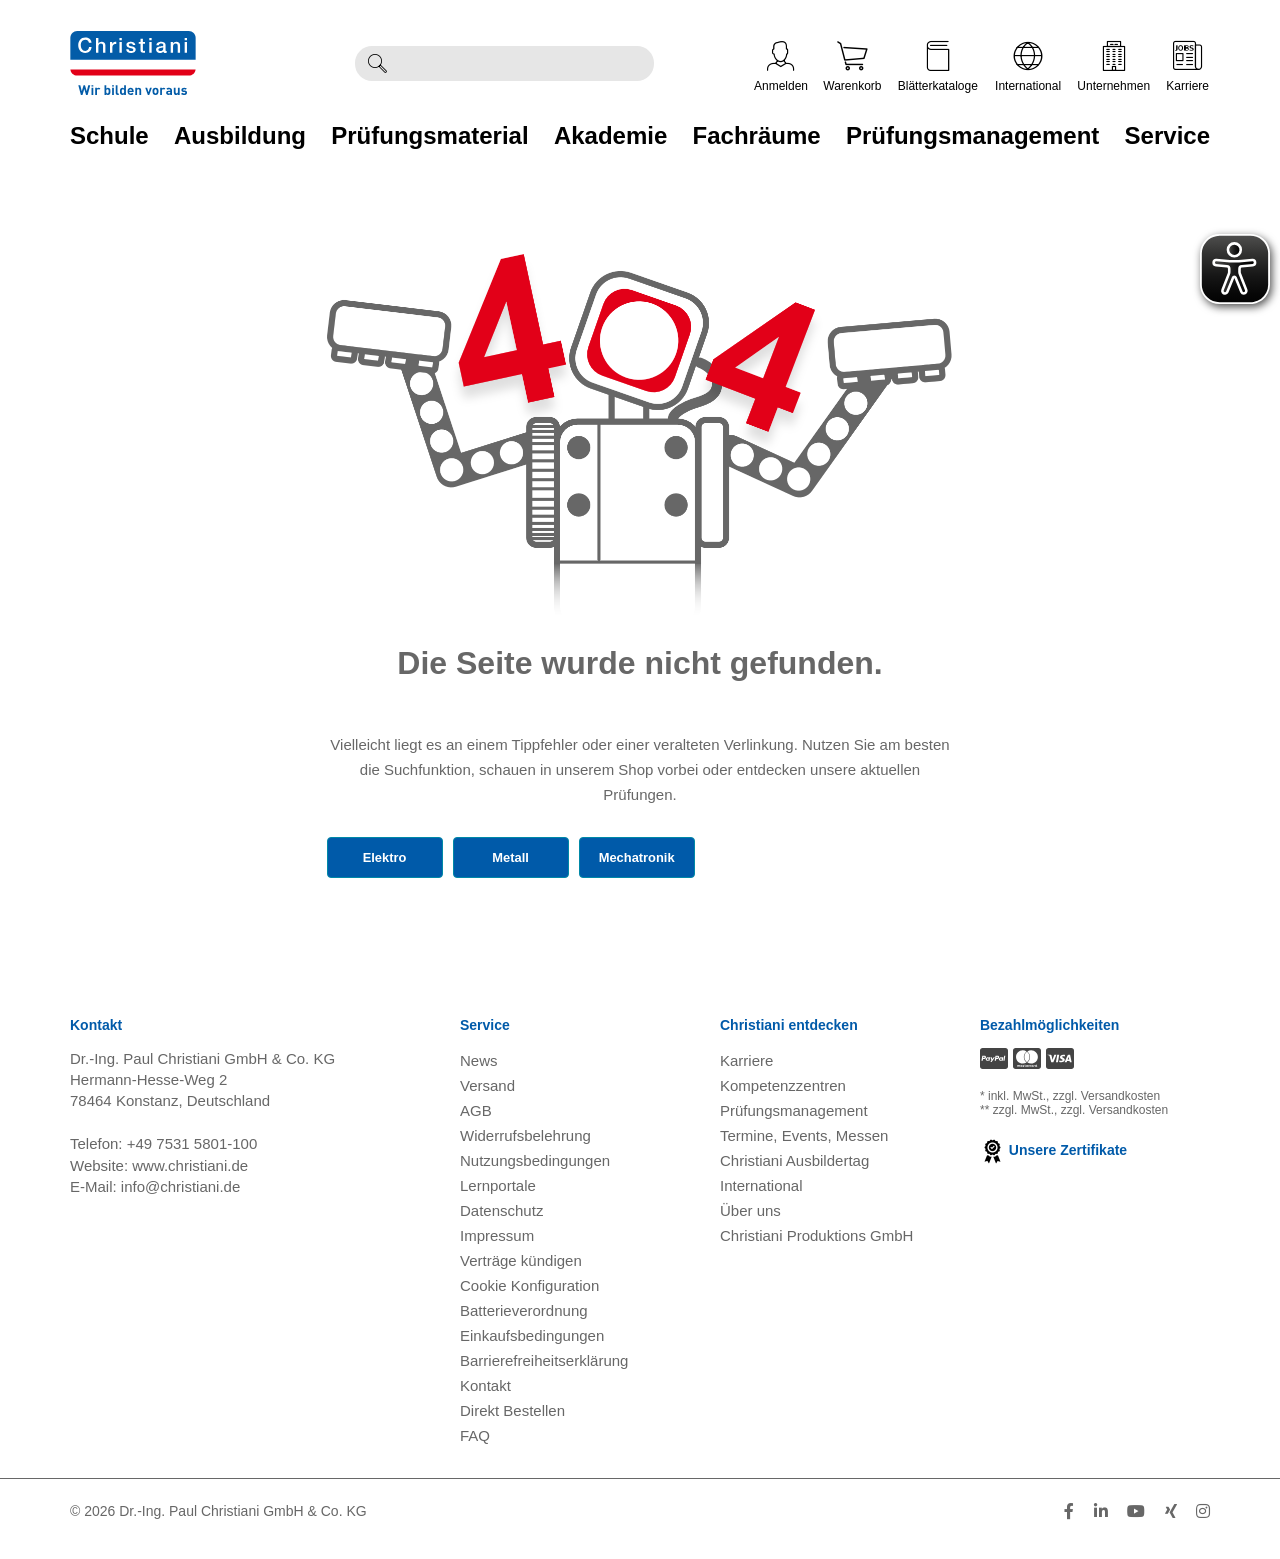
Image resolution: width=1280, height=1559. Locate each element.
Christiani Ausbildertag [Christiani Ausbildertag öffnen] (794, 1175)
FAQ (475, 1450)
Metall (518, 860)
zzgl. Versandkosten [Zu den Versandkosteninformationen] (1106, 1111)
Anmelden (781, 67)
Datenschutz (501, 1225)
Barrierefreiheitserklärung (544, 1375)
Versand (487, 1100)
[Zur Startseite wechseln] (133, 61)
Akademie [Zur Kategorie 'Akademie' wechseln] (610, 135)
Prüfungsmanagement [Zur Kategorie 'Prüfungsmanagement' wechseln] (972, 135)
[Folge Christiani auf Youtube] (1136, 1526)
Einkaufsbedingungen (532, 1350)
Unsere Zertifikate (1053, 1165)
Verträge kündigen (521, 1275)
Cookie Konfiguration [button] (529, 1300)
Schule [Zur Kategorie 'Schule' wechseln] (109, 135)
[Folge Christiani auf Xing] (1171, 1526)
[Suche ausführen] (377, 63)
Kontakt (485, 1400)
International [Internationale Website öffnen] (1028, 67)
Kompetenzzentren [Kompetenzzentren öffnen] (783, 1100)
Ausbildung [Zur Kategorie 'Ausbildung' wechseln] (240, 135)
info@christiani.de (180, 1201)
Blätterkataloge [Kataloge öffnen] (938, 67)
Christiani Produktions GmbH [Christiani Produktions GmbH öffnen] (816, 1250)
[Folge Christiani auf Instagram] (1203, 1526)
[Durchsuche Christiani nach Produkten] (526, 63)
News (479, 1075)
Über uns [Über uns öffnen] (750, 1225)
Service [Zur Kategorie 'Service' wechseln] (1167, 135)
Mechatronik (657, 860)
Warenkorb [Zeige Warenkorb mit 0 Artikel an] (852, 67)
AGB (476, 1125)
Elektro (384, 860)
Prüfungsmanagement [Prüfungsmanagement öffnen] (794, 1125)
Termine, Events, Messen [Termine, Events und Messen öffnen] (804, 1150)
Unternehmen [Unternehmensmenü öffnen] (1113, 67)
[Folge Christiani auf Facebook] (1069, 1526)
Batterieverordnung (524, 1325)
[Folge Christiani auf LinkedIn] (1101, 1526)
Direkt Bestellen (512, 1425)
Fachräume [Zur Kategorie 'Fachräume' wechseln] (757, 135)
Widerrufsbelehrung (525, 1150)
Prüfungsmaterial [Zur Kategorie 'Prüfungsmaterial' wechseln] (429, 135)
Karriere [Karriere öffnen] (1187, 67)
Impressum (497, 1250)
